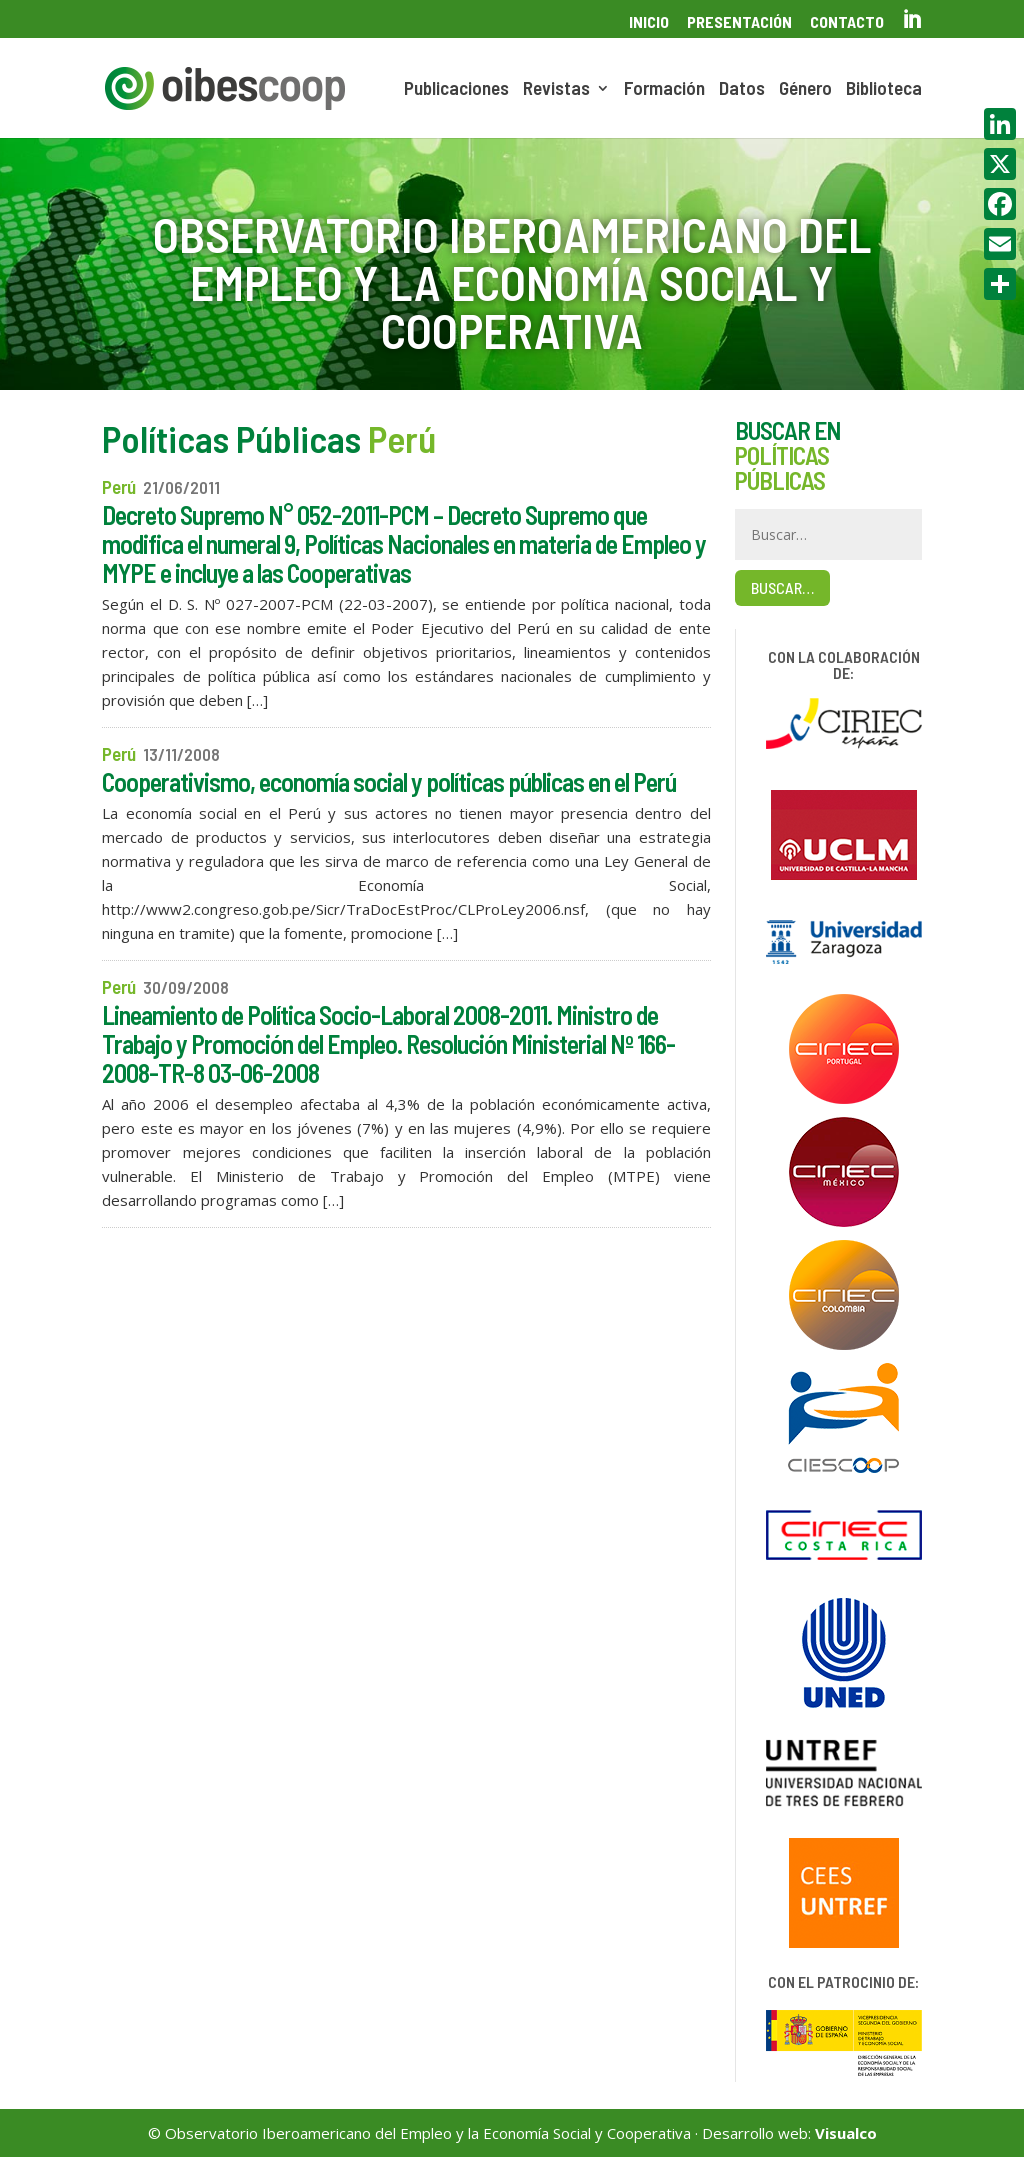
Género (805, 90)
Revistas (556, 90)
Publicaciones (456, 90)
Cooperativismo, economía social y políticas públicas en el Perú (389, 781)
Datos (742, 90)
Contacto (847, 22)
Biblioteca (884, 90)
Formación (664, 90)
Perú (119, 486)
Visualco (846, 2133)
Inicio (649, 22)
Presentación (739, 22)
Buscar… (782, 587)
